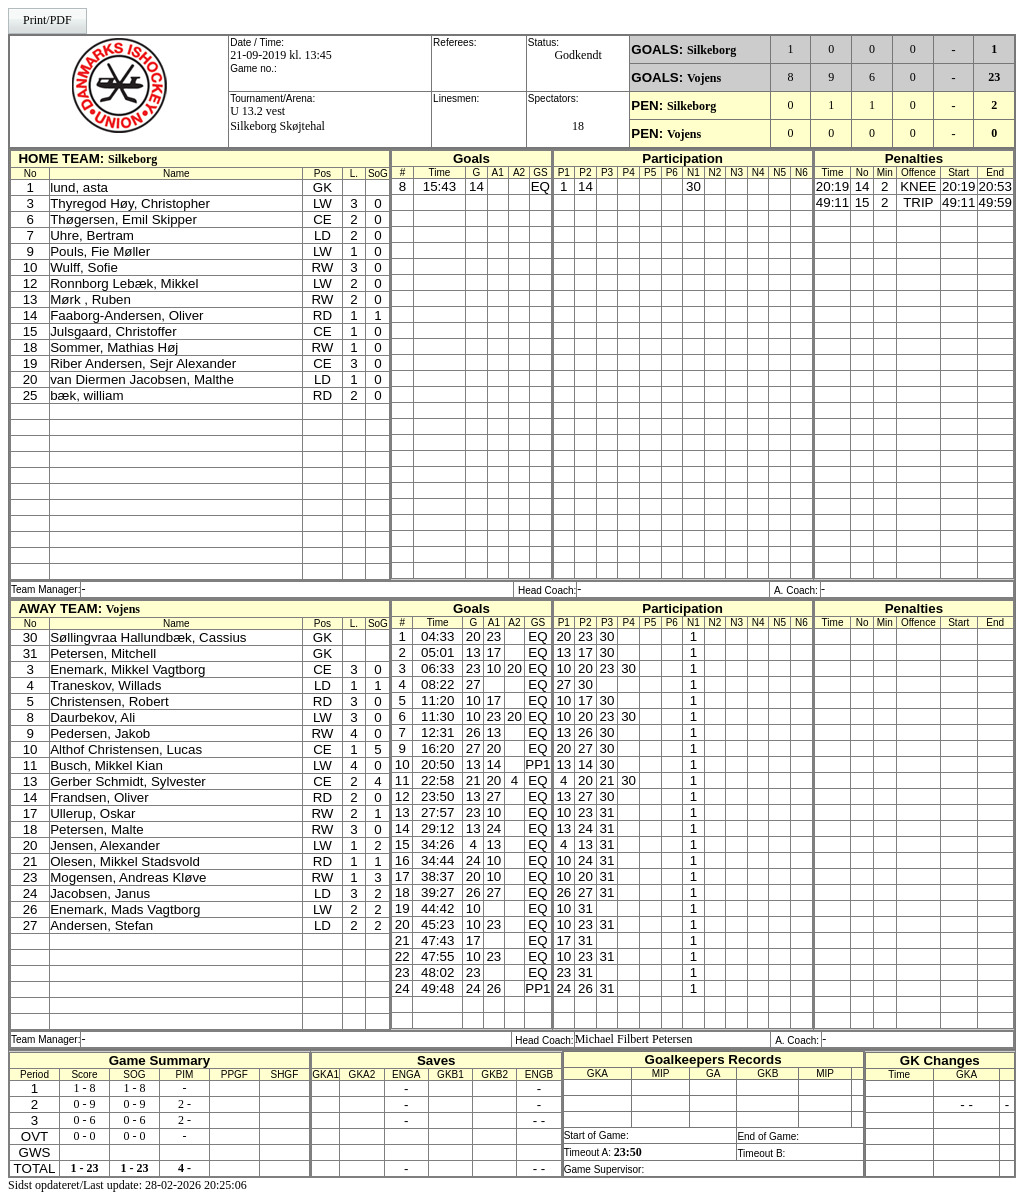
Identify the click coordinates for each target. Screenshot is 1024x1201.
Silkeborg (711, 50)
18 (578, 126)
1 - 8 (84, 1088)
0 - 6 (84, 1120)
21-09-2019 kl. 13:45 (281, 55)
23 (994, 77)
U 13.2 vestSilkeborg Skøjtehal (277, 118)
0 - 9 (84, 1104)
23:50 (628, 1152)
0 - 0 (84, 1136)
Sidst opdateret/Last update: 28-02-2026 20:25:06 (127, 1185)
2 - (184, 1104)
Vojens (704, 78)
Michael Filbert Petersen (634, 1039)
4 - (184, 1168)
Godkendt (577, 55)
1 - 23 (84, 1168)
